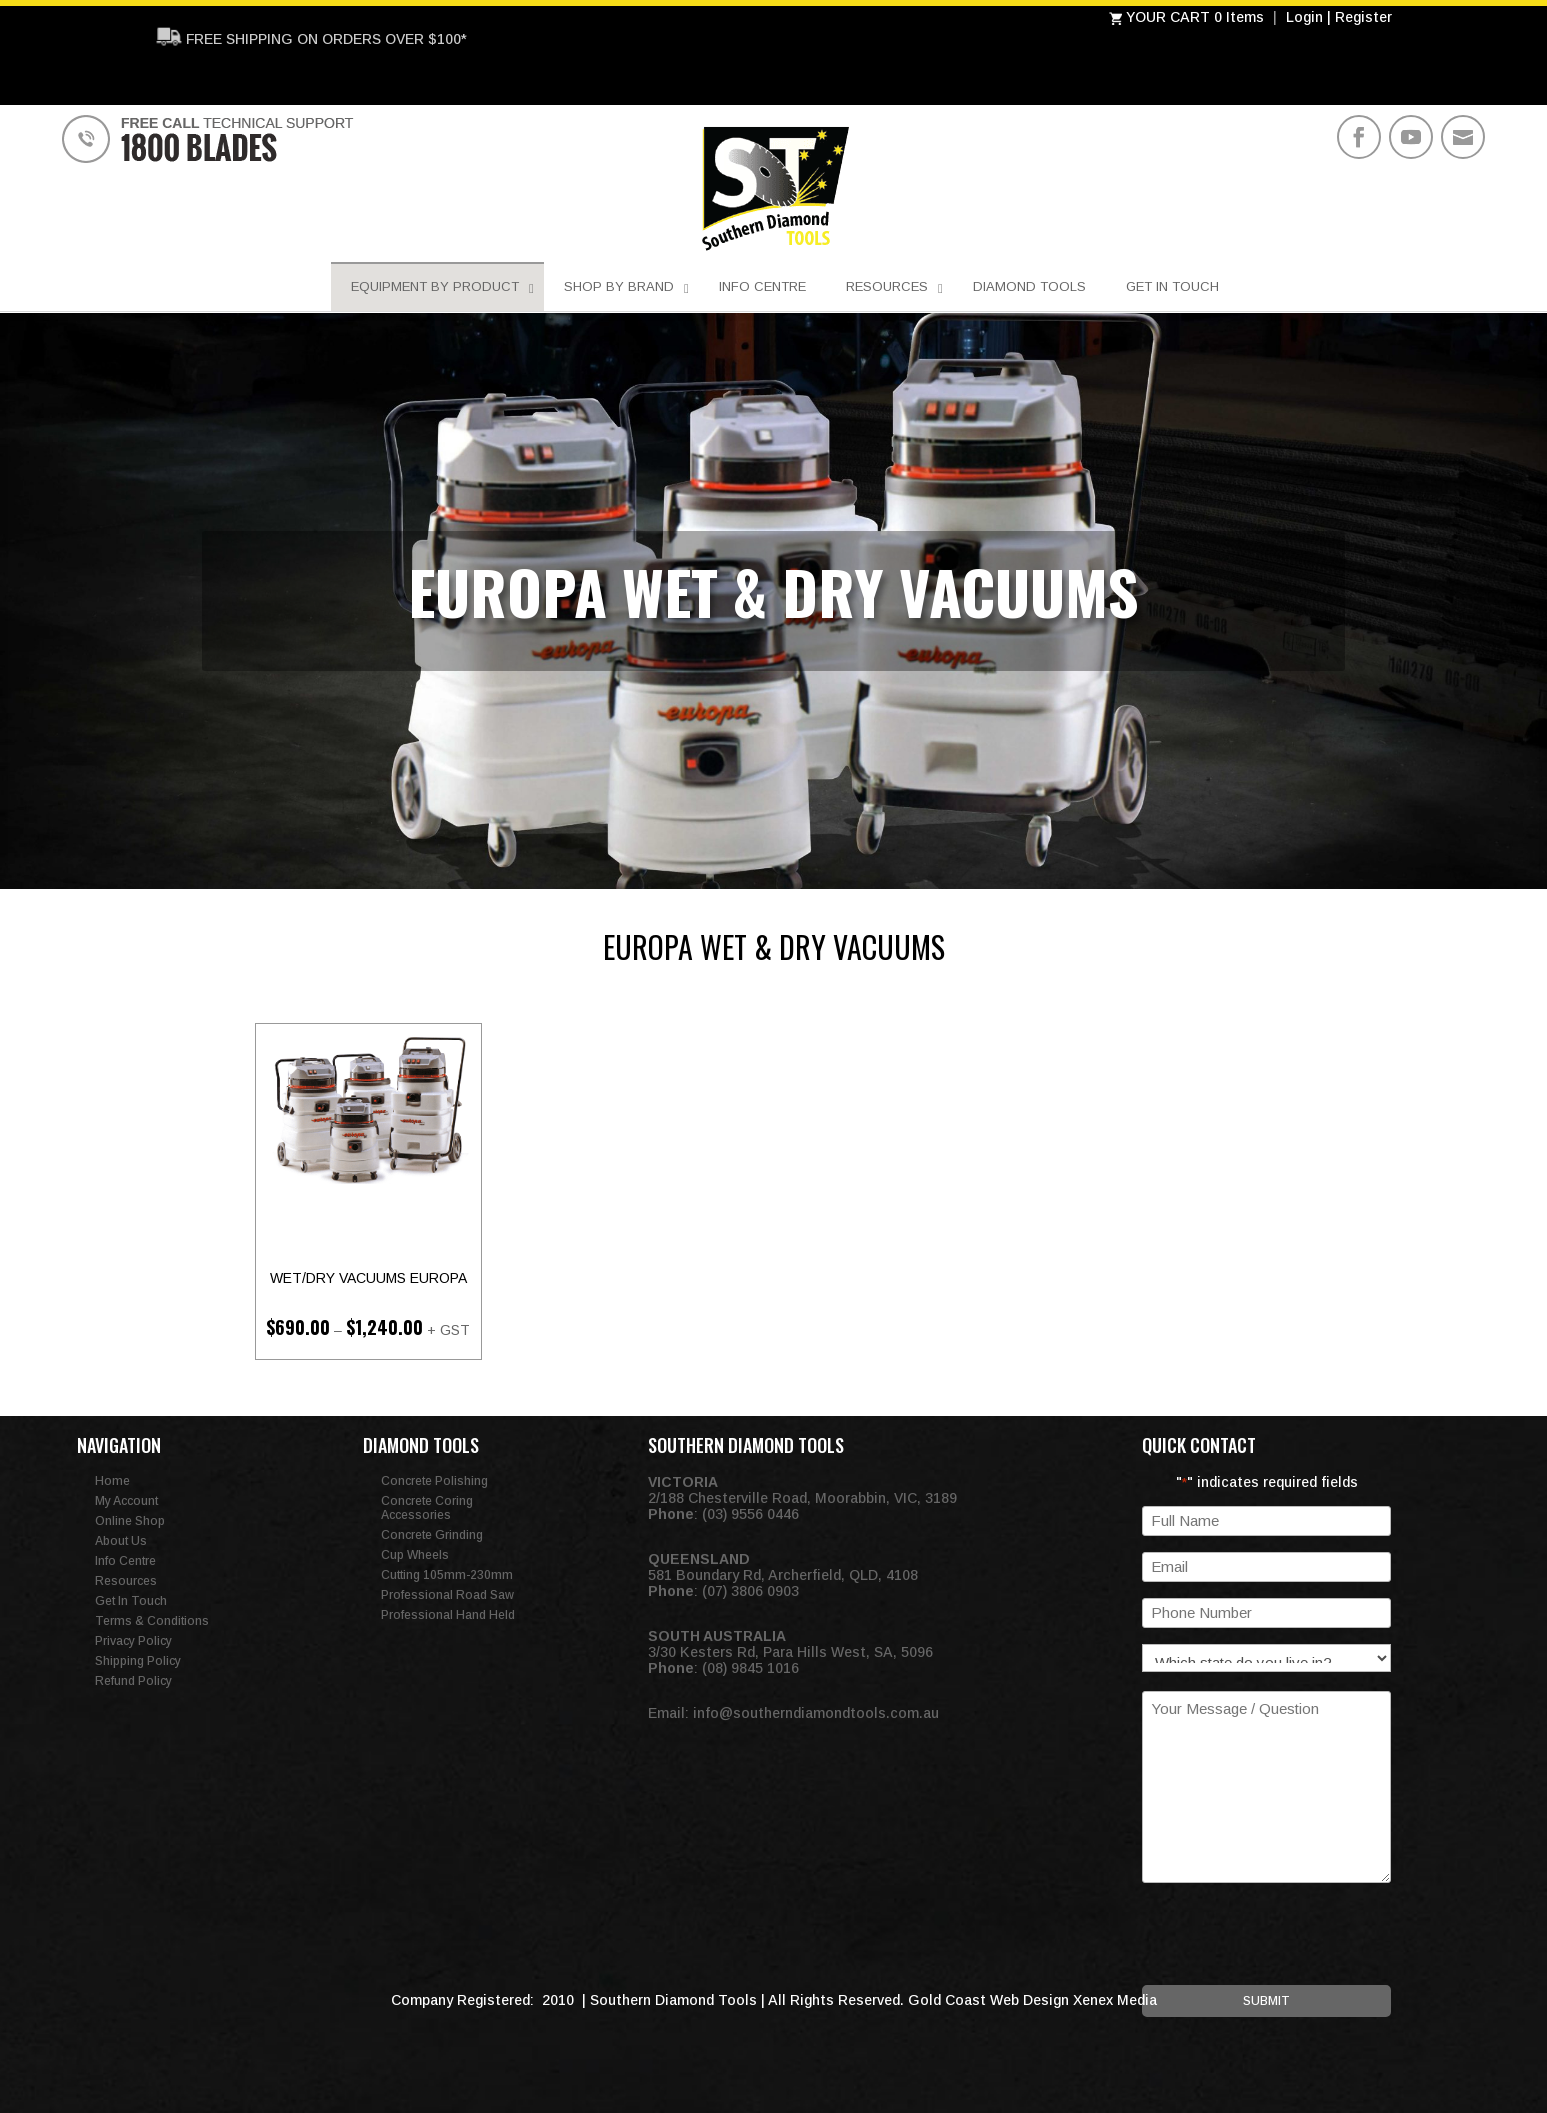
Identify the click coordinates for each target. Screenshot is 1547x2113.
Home (112, 1481)
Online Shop (130, 1521)
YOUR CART (1161, 17)
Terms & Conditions (152, 1621)
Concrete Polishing (434, 1481)
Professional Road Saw (447, 1595)
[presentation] (1294, 1946)
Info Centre (125, 1561)
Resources (126, 1581)
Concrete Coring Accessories (427, 1508)
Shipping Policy (138, 1661)
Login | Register (1339, 17)
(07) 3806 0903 (750, 1591)
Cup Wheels (415, 1555)
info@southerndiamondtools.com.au (816, 1713)
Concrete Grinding (432, 1535)
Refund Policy (133, 1681)
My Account (126, 1501)
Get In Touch (131, 1601)
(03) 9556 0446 (750, 1514)
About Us (121, 1541)
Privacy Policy (133, 1641)
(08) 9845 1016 (750, 1668)
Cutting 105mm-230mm (447, 1575)
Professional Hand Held (448, 1615)
